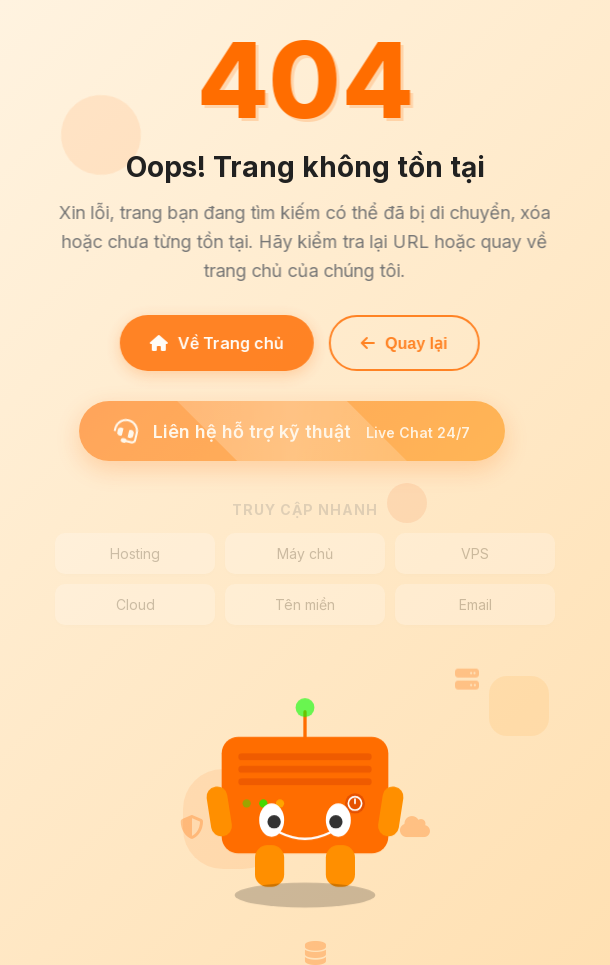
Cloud (135, 604)
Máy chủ (305, 553)
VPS (475, 553)
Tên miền (305, 604)
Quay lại (401, 343)
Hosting (135, 553)
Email (475, 604)
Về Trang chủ (214, 343)
